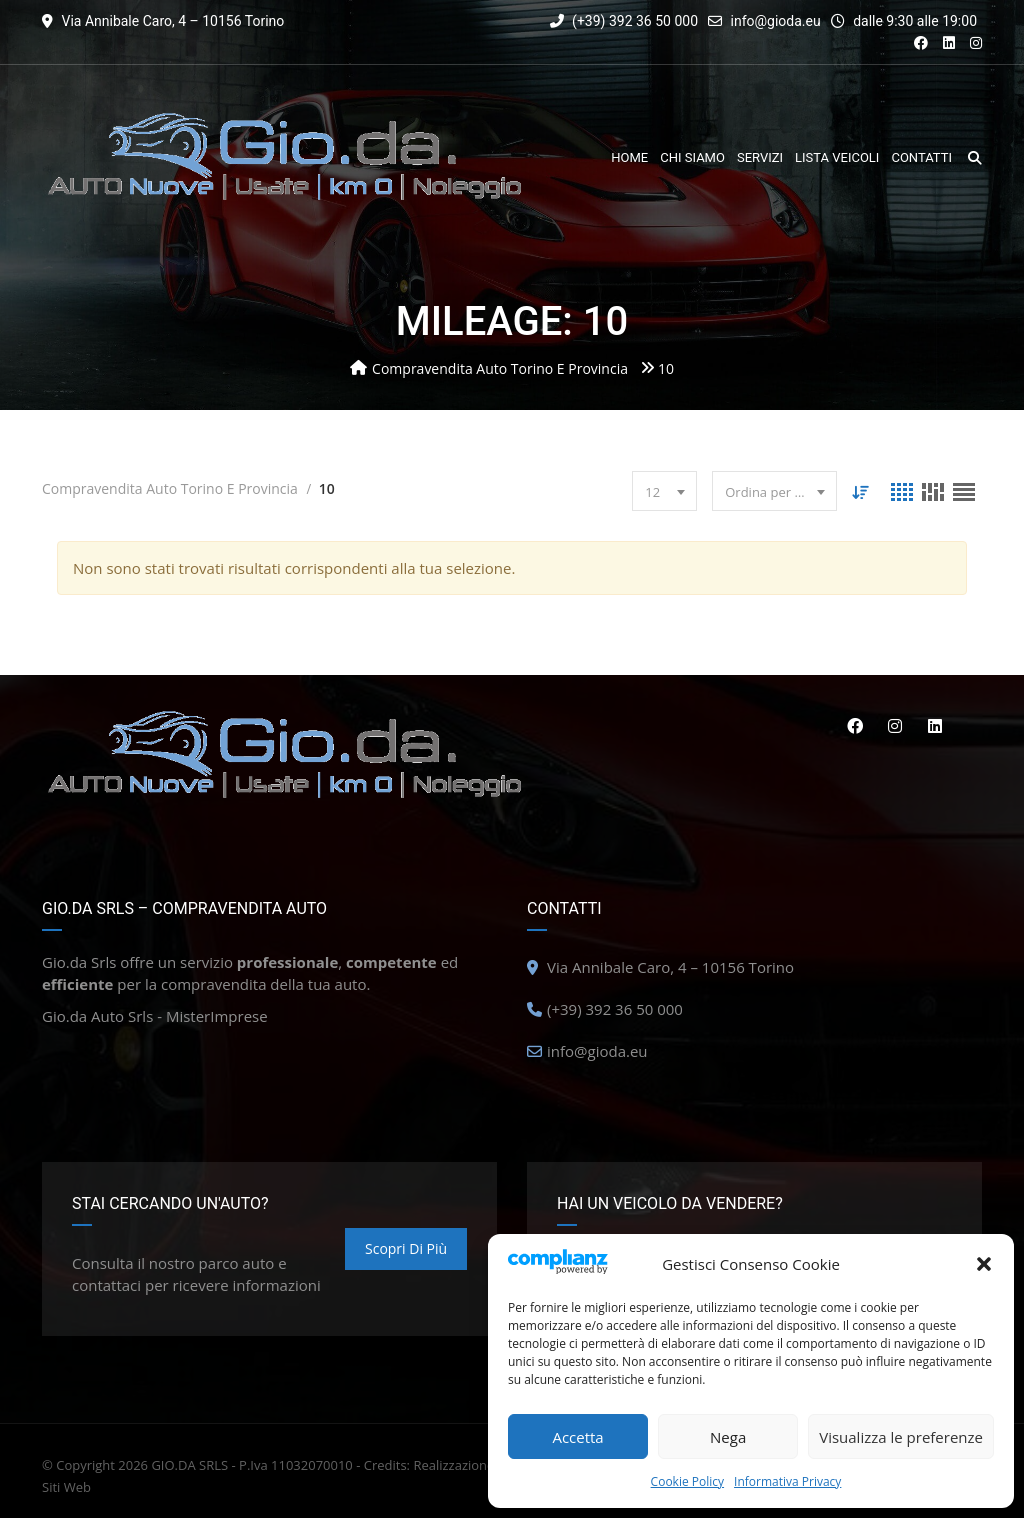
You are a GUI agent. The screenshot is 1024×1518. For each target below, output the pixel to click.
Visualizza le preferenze (901, 1437)
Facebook (854, 726)
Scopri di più (406, 1248)
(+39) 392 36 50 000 (624, 21)
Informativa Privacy (787, 1481)
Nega (728, 1437)
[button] (984, 1264)
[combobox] (664, 491)
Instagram (895, 726)
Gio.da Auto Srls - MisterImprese (155, 1016)
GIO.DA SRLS (189, 1465)
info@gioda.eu (776, 21)
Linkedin (935, 726)
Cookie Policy (687, 1481)
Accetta (577, 1437)
